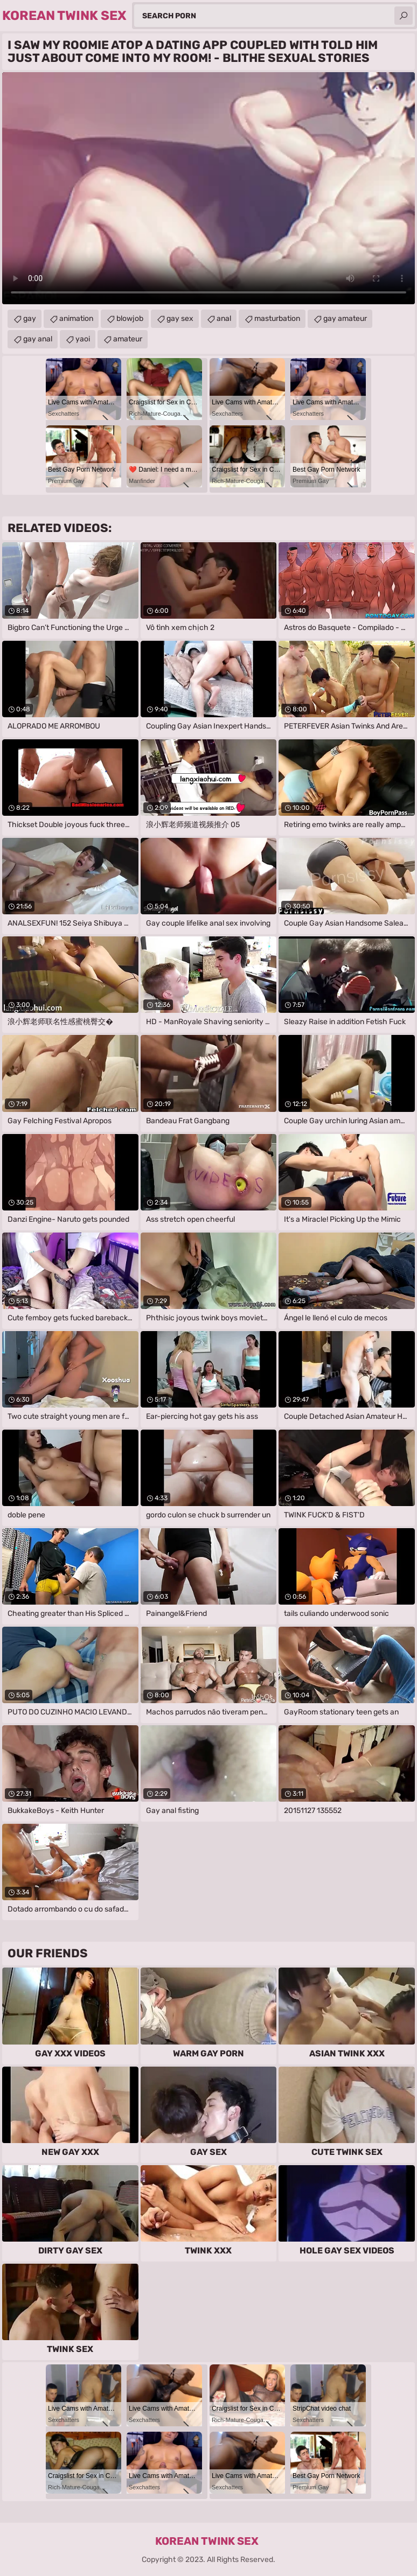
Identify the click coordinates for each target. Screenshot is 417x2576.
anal (224, 318)
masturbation (277, 318)
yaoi (82, 339)
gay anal (37, 339)
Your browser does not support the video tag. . (208, 188)
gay (29, 318)
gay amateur (345, 318)
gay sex (179, 318)
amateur (127, 339)
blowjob (129, 318)
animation (76, 318)
